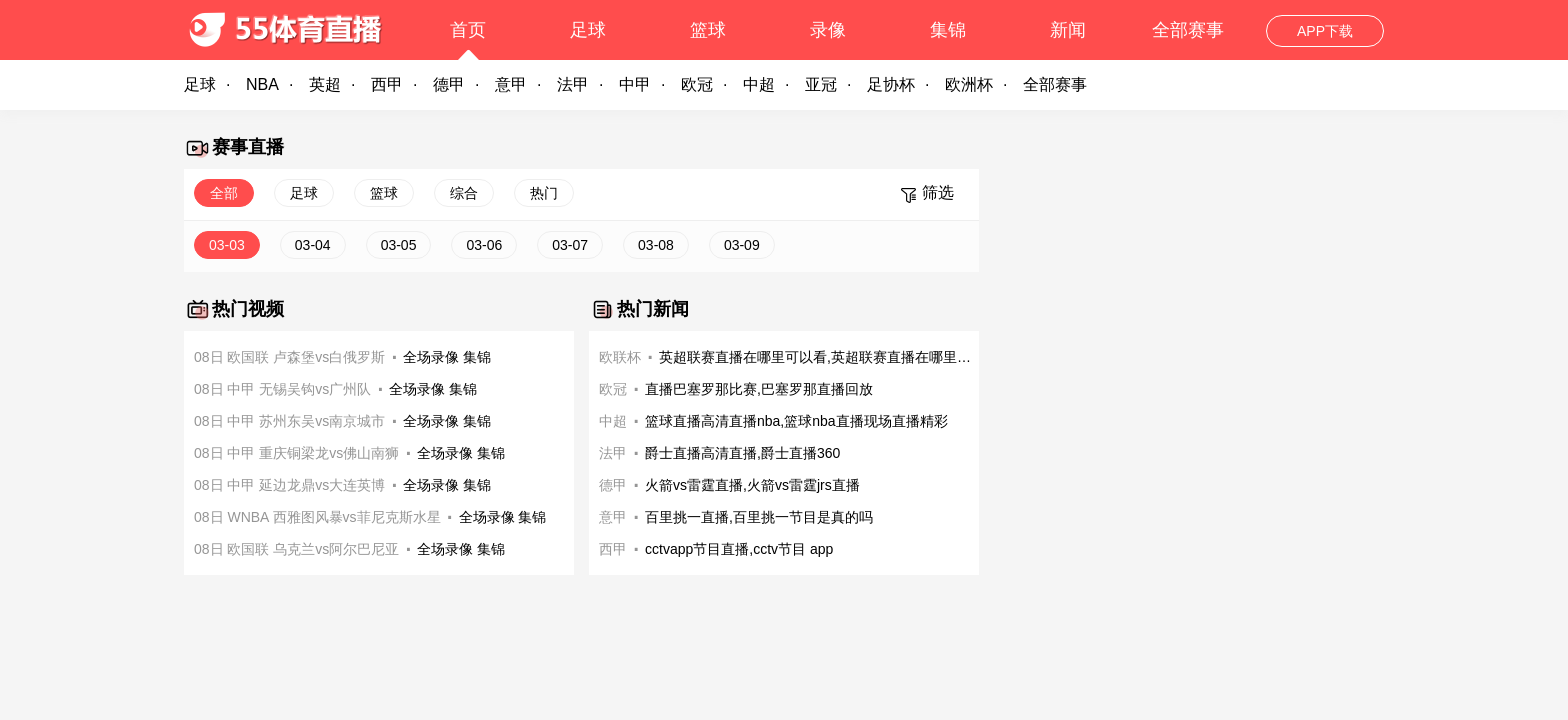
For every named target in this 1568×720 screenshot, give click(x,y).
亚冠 (821, 84)
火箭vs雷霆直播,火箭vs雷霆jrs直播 (752, 485)
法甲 (573, 84)
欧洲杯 (969, 84)
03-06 (484, 245)
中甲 (635, 84)
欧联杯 (620, 357)
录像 (828, 30)
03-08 (656, 245)
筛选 (938, 192)
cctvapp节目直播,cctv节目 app (739, 549)
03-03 (227, 245)
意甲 (511, 84)
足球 (588, 30)
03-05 (399, 245)
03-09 (742, 245)
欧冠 (697, 84)
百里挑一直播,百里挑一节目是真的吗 (759, 517)
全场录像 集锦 (447, 357)
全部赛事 (1188, 30)
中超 (759, 84)
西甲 (387, 84)
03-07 (570, 245)
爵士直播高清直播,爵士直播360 (742, 453)
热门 (544, 193)
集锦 (948, 30)
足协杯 (891, 84)
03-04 (313, 245)
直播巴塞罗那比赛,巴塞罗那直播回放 (759, 389)
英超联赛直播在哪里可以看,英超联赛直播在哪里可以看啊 (819, 357)
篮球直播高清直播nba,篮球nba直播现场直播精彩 (796, 421)
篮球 (708, 30)
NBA (262, 84)
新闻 (1068, 30)
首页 (468, 30)
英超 (325, 84)
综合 (464, 193)
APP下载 (1325, 31)
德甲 (449, 84)
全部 (224, 193)
